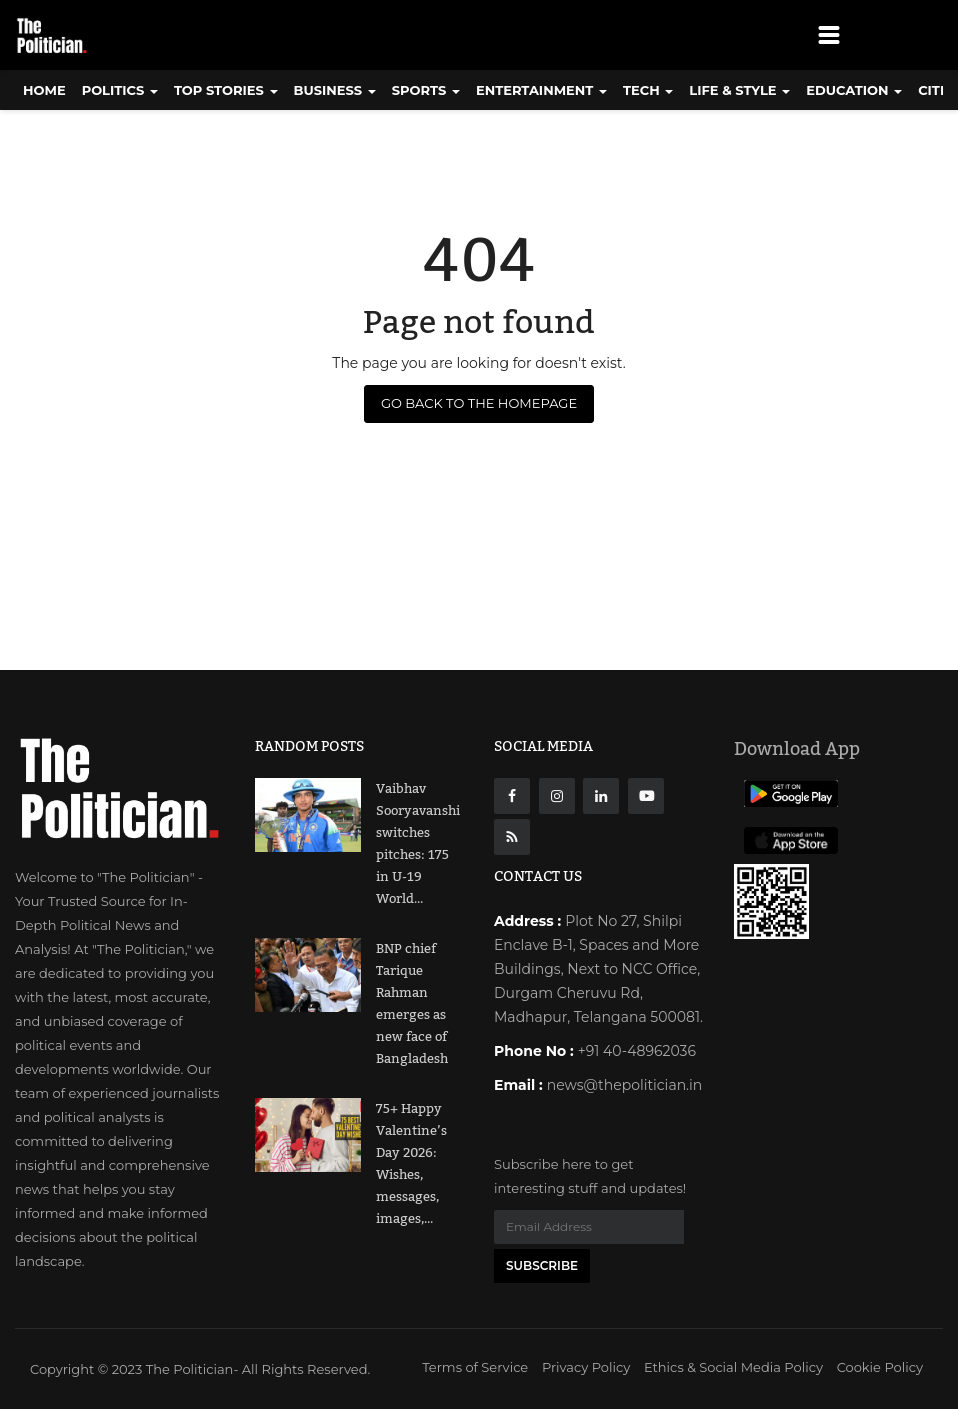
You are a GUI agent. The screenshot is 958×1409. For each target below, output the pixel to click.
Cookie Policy (880, 1367)
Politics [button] (120, 90)
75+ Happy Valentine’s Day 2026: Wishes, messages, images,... (411, 1164)
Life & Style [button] (739, 90)
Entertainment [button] (541, 90)
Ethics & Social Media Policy (733, 1367)
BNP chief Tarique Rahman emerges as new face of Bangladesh (412, 1004)
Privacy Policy (586, 1367)
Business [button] (335, 90)
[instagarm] (557, 796)
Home (44, 90)
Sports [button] (426, 90)
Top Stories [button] (226, 90)
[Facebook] (512, 796)
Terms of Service (475, 1367)
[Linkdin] (601, 796)
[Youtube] (646, 796)
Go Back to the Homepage (479, 403)
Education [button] (854, 90)
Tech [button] (648, 90)
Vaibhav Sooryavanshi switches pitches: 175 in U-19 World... (418, 844)
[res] (512, 837)
